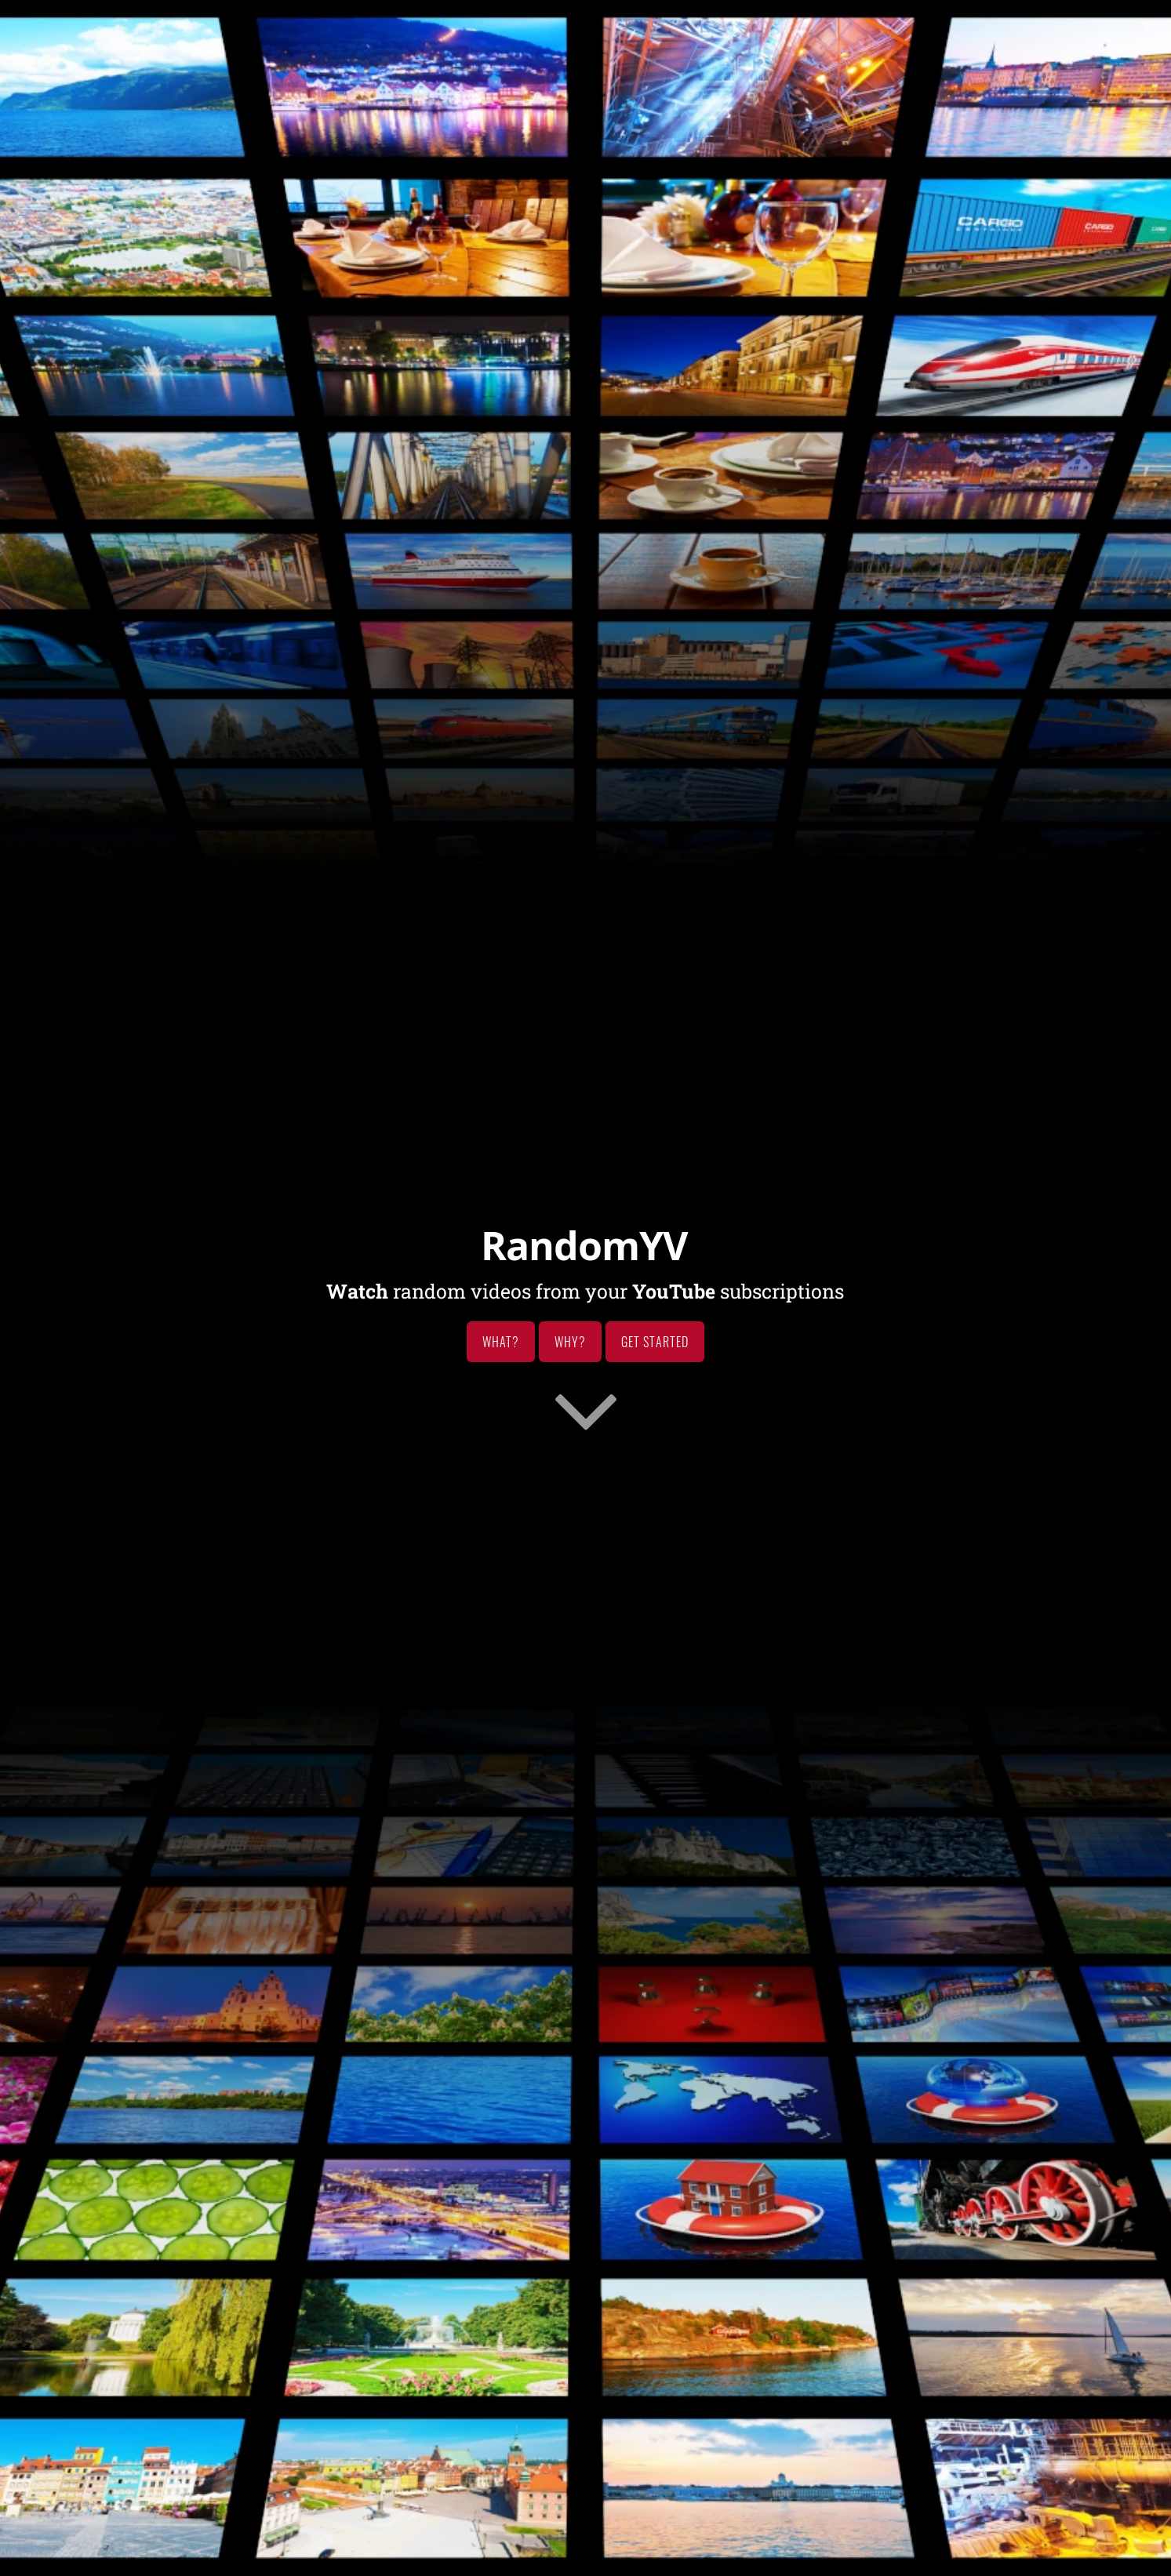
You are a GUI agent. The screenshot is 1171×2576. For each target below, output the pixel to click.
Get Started (655, 1341)
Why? (570, 1341)
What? (500, 1341)
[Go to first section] (586, 1409)
